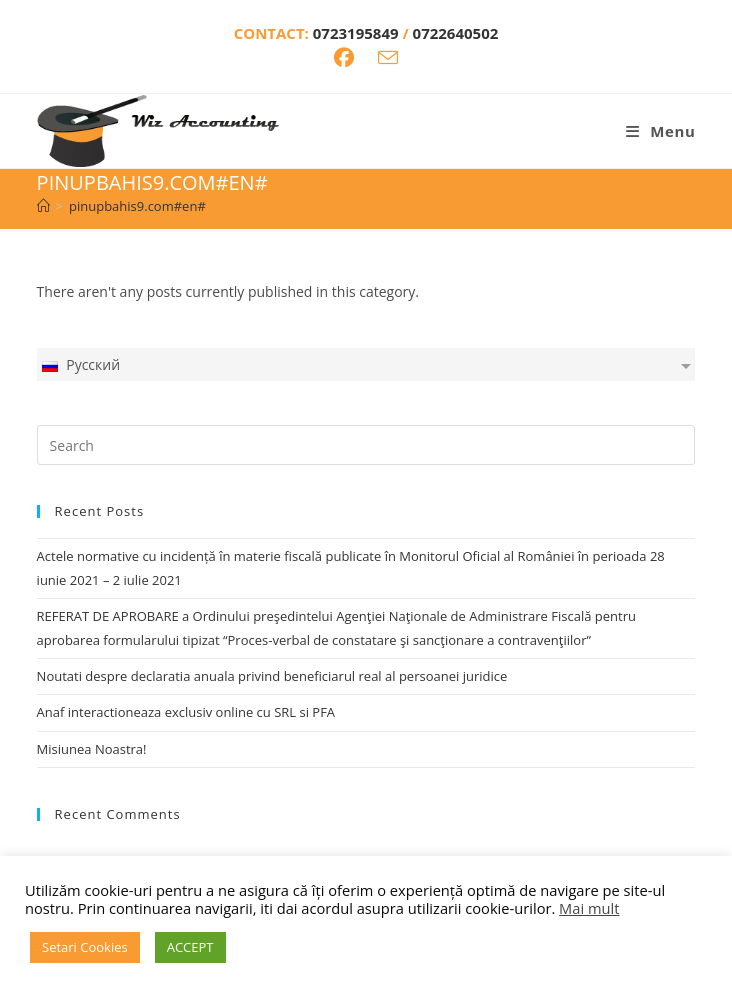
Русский (80, 364)
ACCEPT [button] (190, 947)
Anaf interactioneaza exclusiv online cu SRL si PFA (186, 712)
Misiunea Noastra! (92, 749)
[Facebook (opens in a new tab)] (344, 58)
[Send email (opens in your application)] (388, 57)
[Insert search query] (366, 445)
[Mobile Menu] (660, 131)
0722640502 (456, 33)
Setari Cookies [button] (85, 947)
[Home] (43, 206)
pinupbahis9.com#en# (137, 206)
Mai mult (589, 908)
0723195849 (358, 33)
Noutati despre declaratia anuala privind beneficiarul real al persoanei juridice (272, 676)
